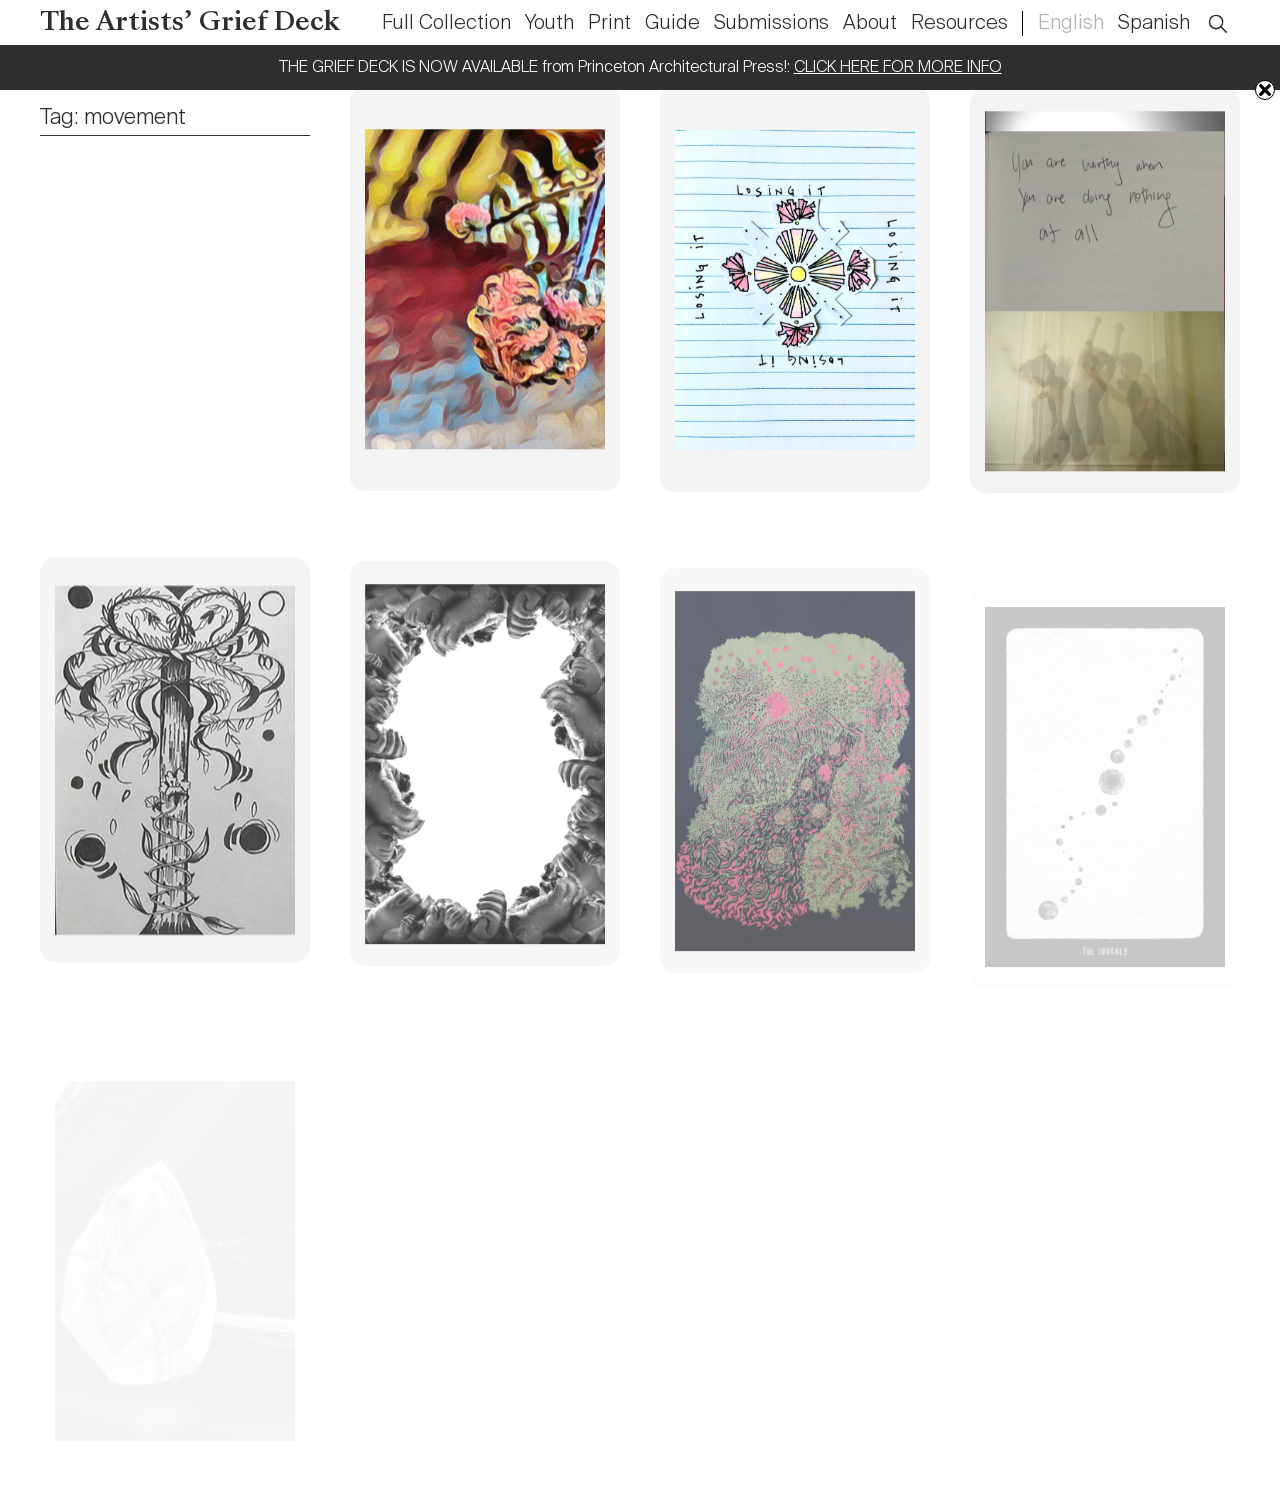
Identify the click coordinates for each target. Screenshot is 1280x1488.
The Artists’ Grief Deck (190, 23)
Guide (672, 24)
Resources (959, 24)
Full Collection (446, 24)
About (870, 24)
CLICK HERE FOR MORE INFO (898, 68)
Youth (549, 24)
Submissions (771, 24)
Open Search (1231, 12)
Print (609, 24)
